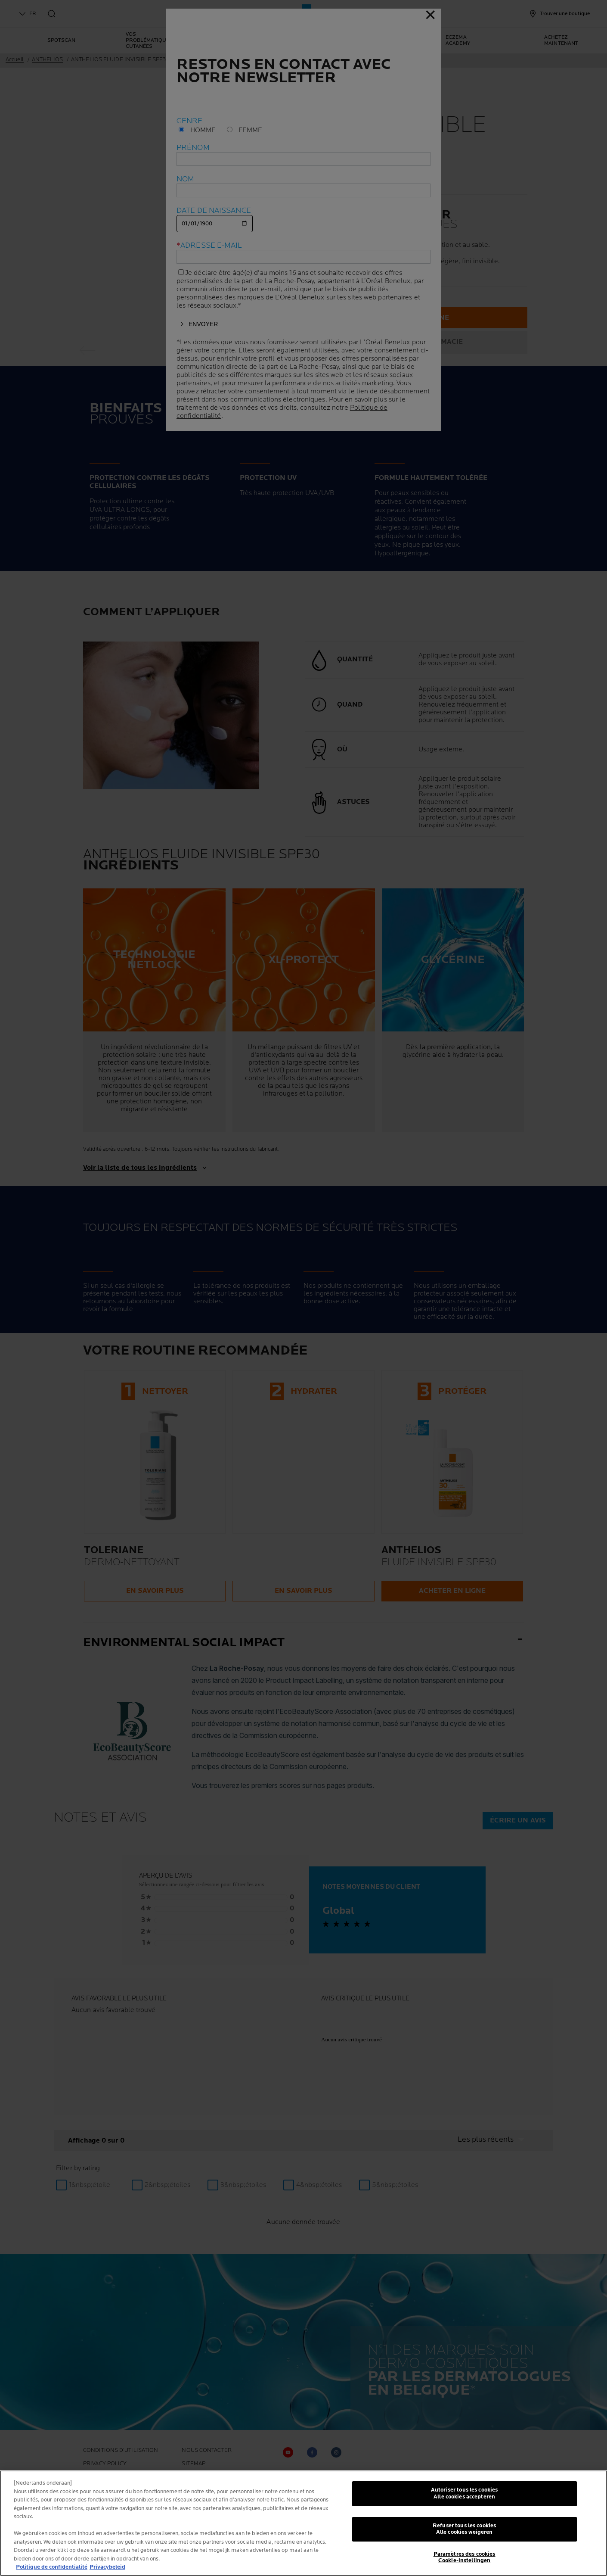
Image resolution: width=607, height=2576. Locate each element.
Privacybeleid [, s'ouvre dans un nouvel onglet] (107, 2567)
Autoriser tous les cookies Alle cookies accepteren (464, 2493)
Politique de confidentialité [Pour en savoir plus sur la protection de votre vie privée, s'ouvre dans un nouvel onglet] (51, 2567)
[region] (303, 2523)
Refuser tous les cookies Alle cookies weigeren (464, 2529)
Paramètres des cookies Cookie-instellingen (465, 2557)
